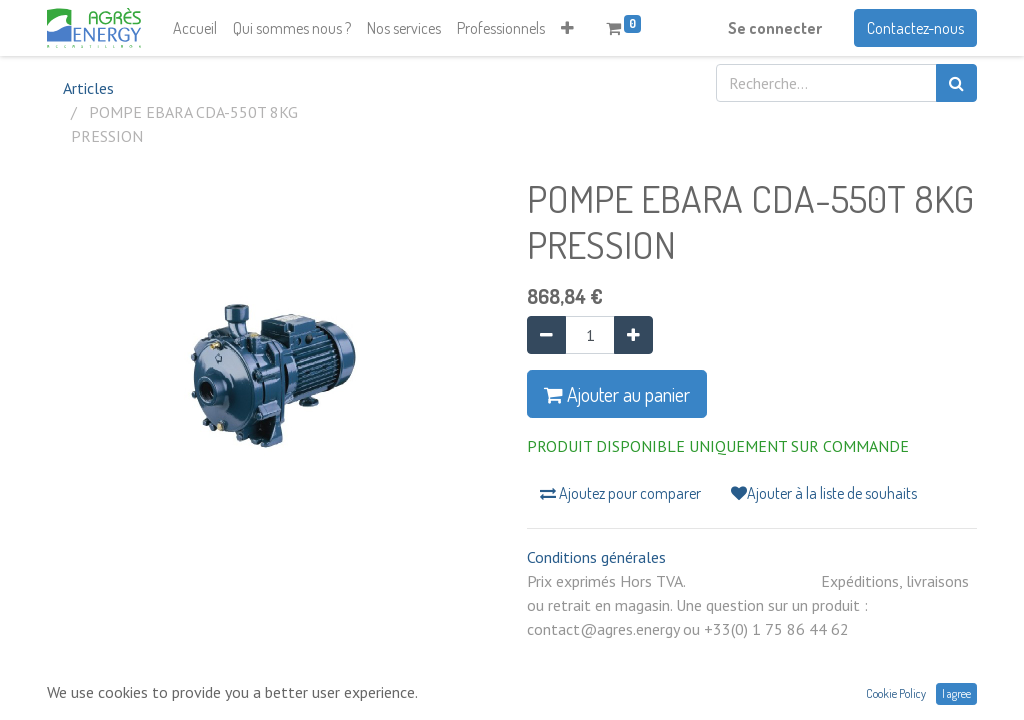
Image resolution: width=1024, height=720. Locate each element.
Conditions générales (596, 557)
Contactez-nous (915, 28)
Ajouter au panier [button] (617, 394)
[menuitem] (195, 28)
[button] (567, 28)
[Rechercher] (956, 83)
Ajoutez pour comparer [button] (620, 493)
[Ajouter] (633, 335)
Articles (88, 88)
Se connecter (775, 28)
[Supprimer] (546, 335)
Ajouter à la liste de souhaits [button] (824, 493)
